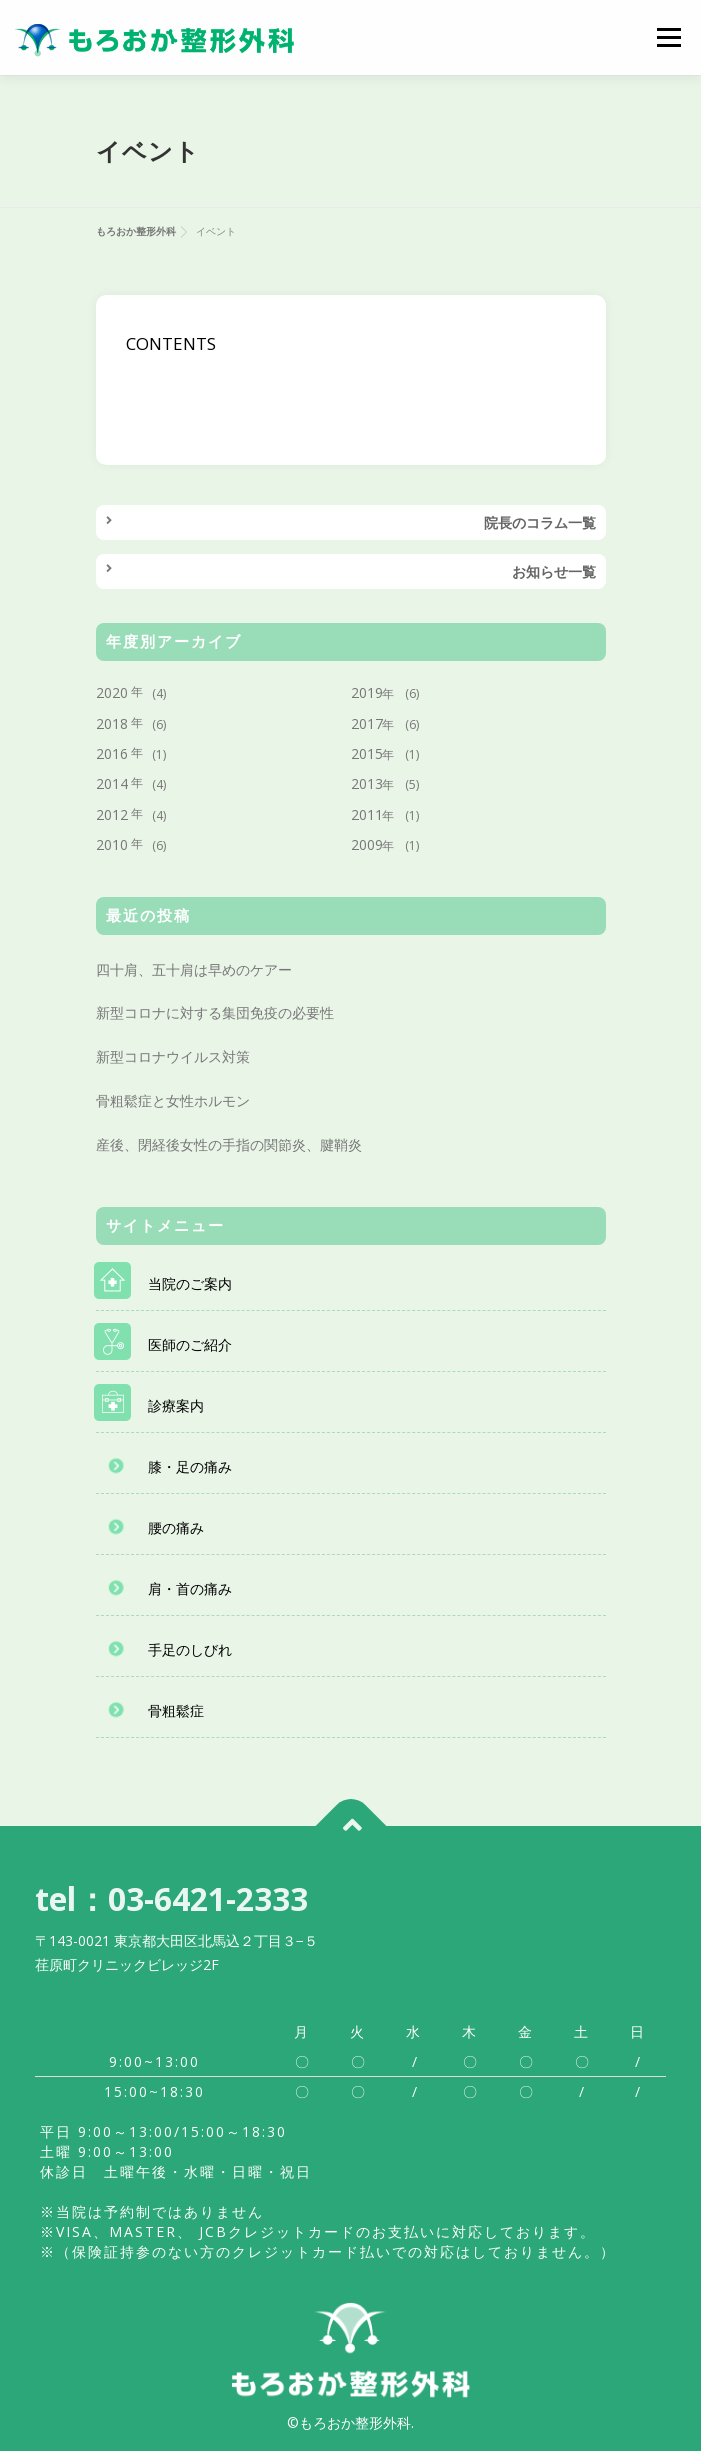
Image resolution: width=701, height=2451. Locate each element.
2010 (112, 844)
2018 (112, 723)
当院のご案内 (190, 1283)
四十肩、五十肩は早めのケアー (194, 969)
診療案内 (176, 1405)
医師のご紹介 (190, 1344)
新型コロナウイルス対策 (173, 1056)
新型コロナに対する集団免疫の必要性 (215, 1012)
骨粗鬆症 (176, 1710)
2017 (367, 723)
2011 (367, 814)
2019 (367, 692)
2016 (112, 753)
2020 (112, 692)
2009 (367, 844)
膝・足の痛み (190, 1466)
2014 (112, 783)
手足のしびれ (190, 1649)
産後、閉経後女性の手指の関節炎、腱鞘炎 (229, 1144)
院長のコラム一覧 (540, 522)
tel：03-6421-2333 (171, 1898)
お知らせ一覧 (554, 571)
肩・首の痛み (190, 1588)
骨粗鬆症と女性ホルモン (173, 1100)
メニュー (668, 37)
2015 (367, 753)
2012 (112, 814)
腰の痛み (176, 1527)
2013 (367, 783)
